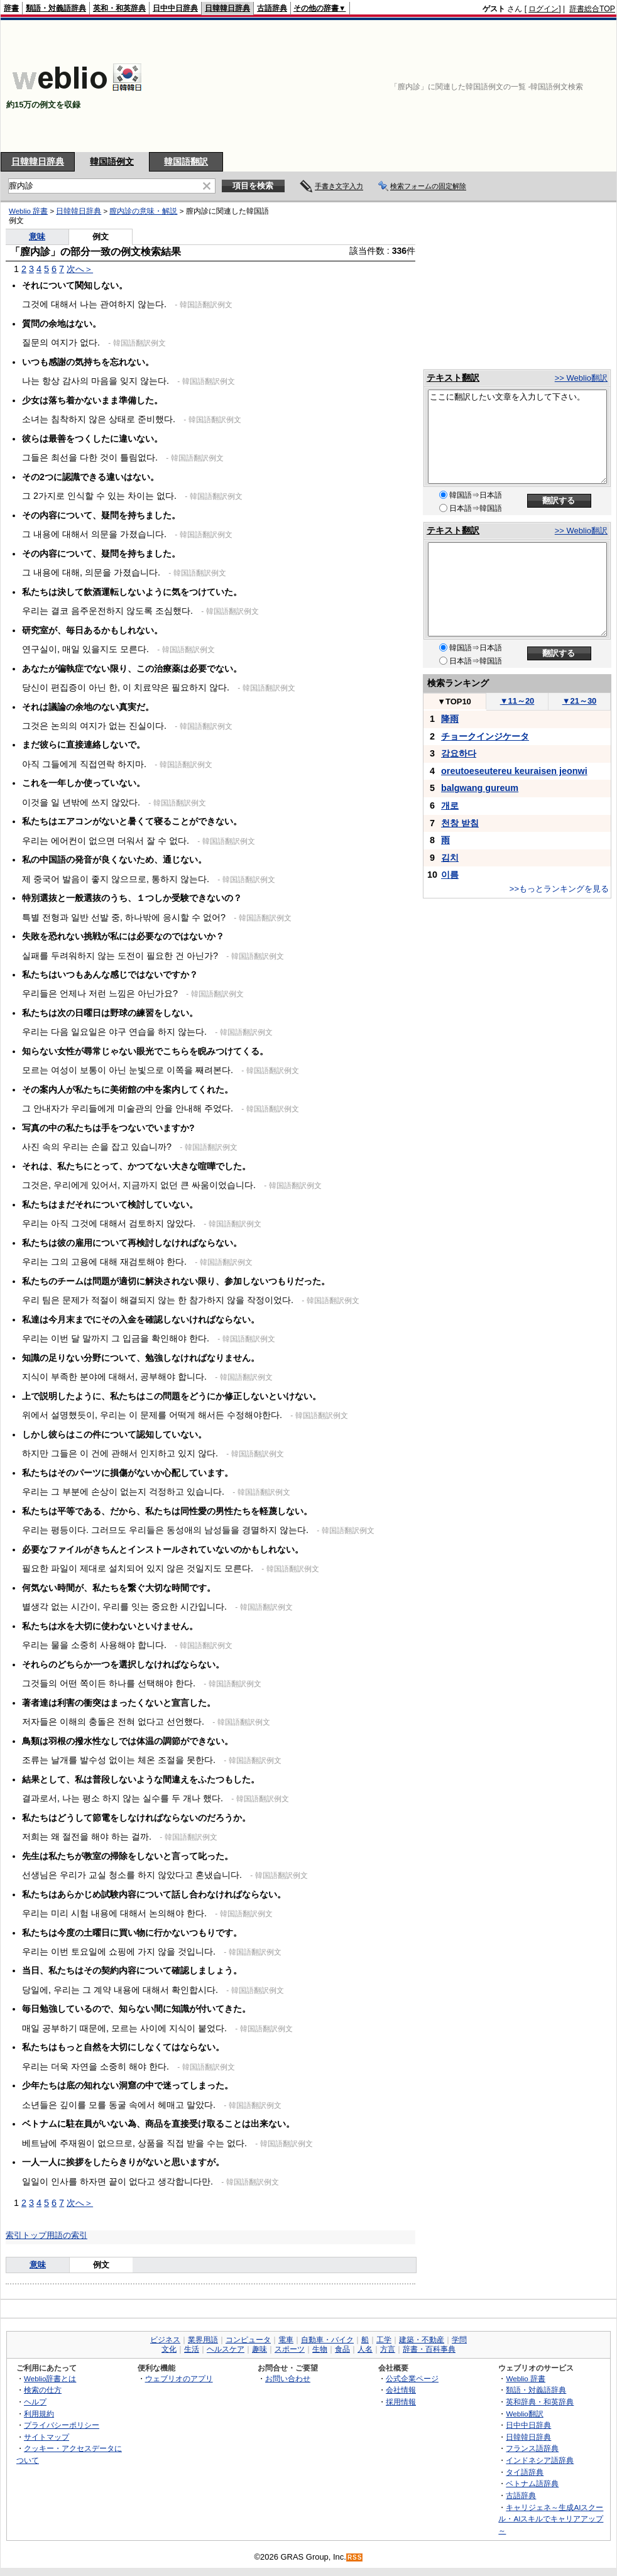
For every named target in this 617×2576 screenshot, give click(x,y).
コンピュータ (248, 2340)
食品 (342, 2349)
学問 (459, 2340)
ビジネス (165, 2340)
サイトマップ (46, 2437)
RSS (355, 2557)
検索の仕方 (43, 2390)
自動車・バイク (327, 2340)
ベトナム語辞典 (532, 2483)
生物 (319, 2349)
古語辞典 (272, 8)
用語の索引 (66, 2235)
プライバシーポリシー (61, 2425)
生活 (191, 2349)
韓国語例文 (112, 161)
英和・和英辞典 (119, 8)
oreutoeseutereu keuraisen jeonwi (514, 771)
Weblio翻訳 (524, 2414)
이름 (450, 875)
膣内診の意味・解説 (143, 211)
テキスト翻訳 (453, 378)
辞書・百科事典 (429, 2349)
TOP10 (454, 701)
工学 (383, 2340)
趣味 (259, 2349)
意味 (37, 236)
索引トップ (26, 2235)
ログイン (543, 8)
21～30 (579, 701)
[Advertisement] (549, 86)
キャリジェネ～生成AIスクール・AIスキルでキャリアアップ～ (550, 2519)
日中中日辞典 (175, 8)
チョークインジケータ (485, 736)
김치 (450, 858)
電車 (285, 2340)
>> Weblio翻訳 (581, 378)
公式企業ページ (412, 2378)
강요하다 (458, 753)
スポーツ (290, 2349)
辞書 (11, 8)
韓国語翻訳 (186, 161)
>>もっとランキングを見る (559, 888)
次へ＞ (80, 269)
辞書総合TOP (592, 8)
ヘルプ (35, 2402)
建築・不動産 (421, 2340)
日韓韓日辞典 (227, 8)
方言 (387, 2349)
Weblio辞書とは (50, 2378)
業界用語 (203, 2340)
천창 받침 (460, 823)
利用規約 (39, 2414)
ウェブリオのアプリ (179, 2378)
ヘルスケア (225, 2349)
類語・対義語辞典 (56, 8)
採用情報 (401, 2402)
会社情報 (401, 2390)
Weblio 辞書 (28, 211)
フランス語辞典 (532, 2448)
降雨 (450, 719)
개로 (450, 805)
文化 (169, 2349)
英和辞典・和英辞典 (540, 2402)
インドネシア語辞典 (540, 2460)
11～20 (517, 701)
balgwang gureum (479, 788)
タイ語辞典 (524, 2472)
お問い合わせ (287, 2378)
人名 (365, 2349)
